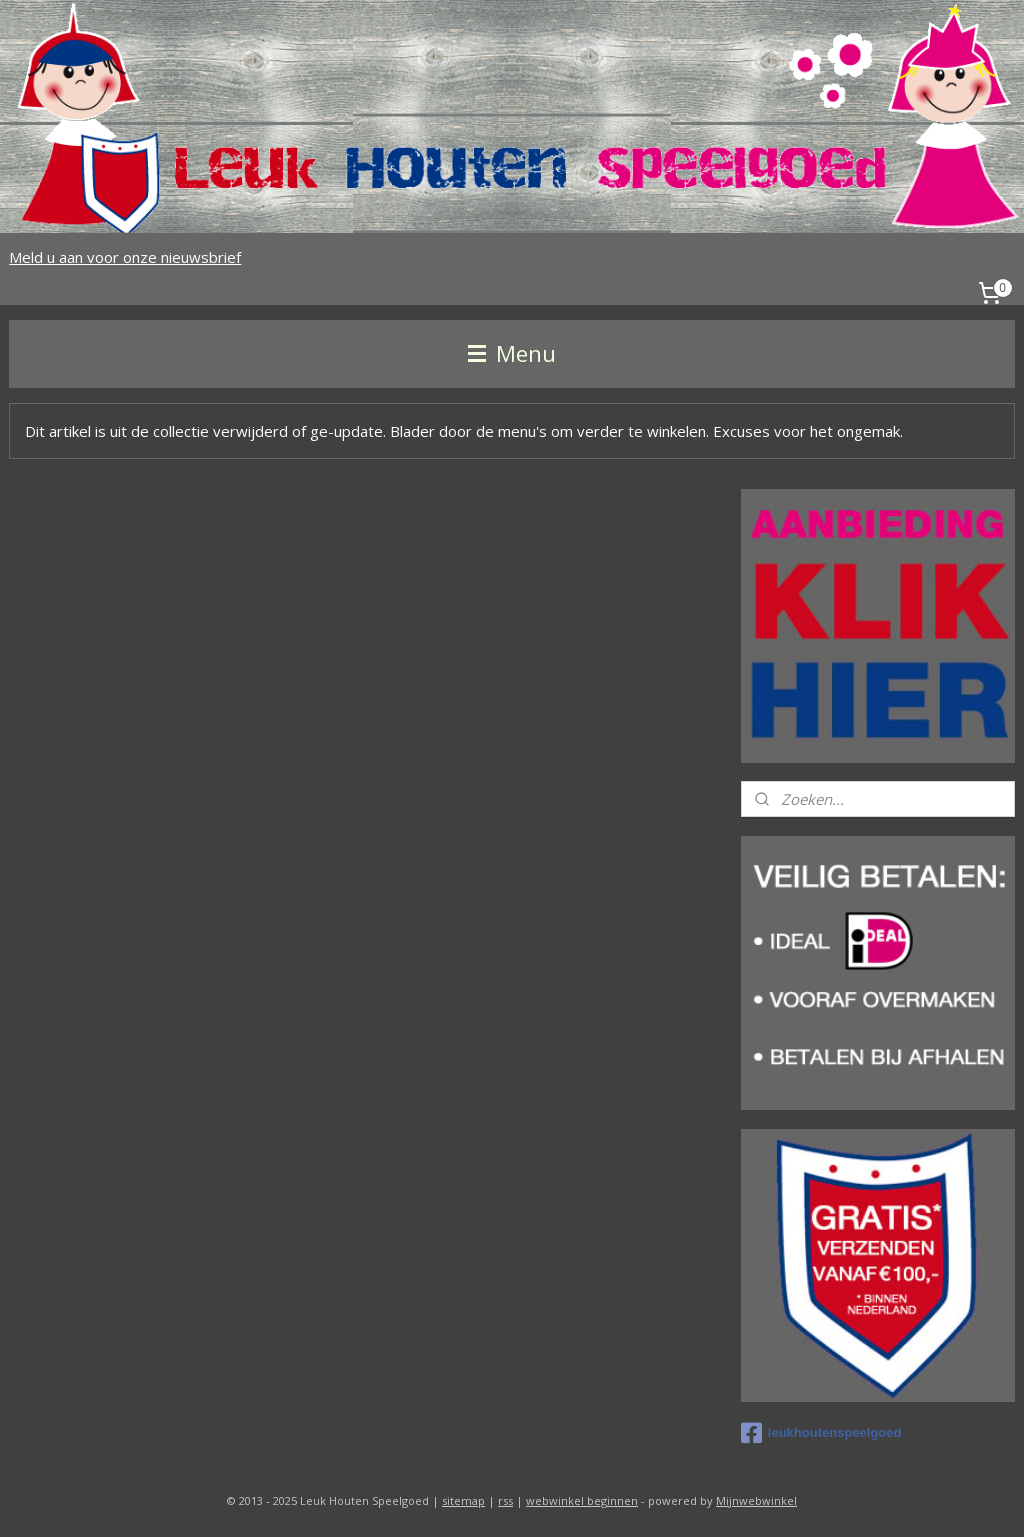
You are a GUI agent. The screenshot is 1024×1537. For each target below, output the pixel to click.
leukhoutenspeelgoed (821, 1433)
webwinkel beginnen (582, 1500)
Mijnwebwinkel (756, 1500)
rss (505, 1500)
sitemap (463, 1500)
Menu (512, 353)
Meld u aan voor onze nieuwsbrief (125, 257)
